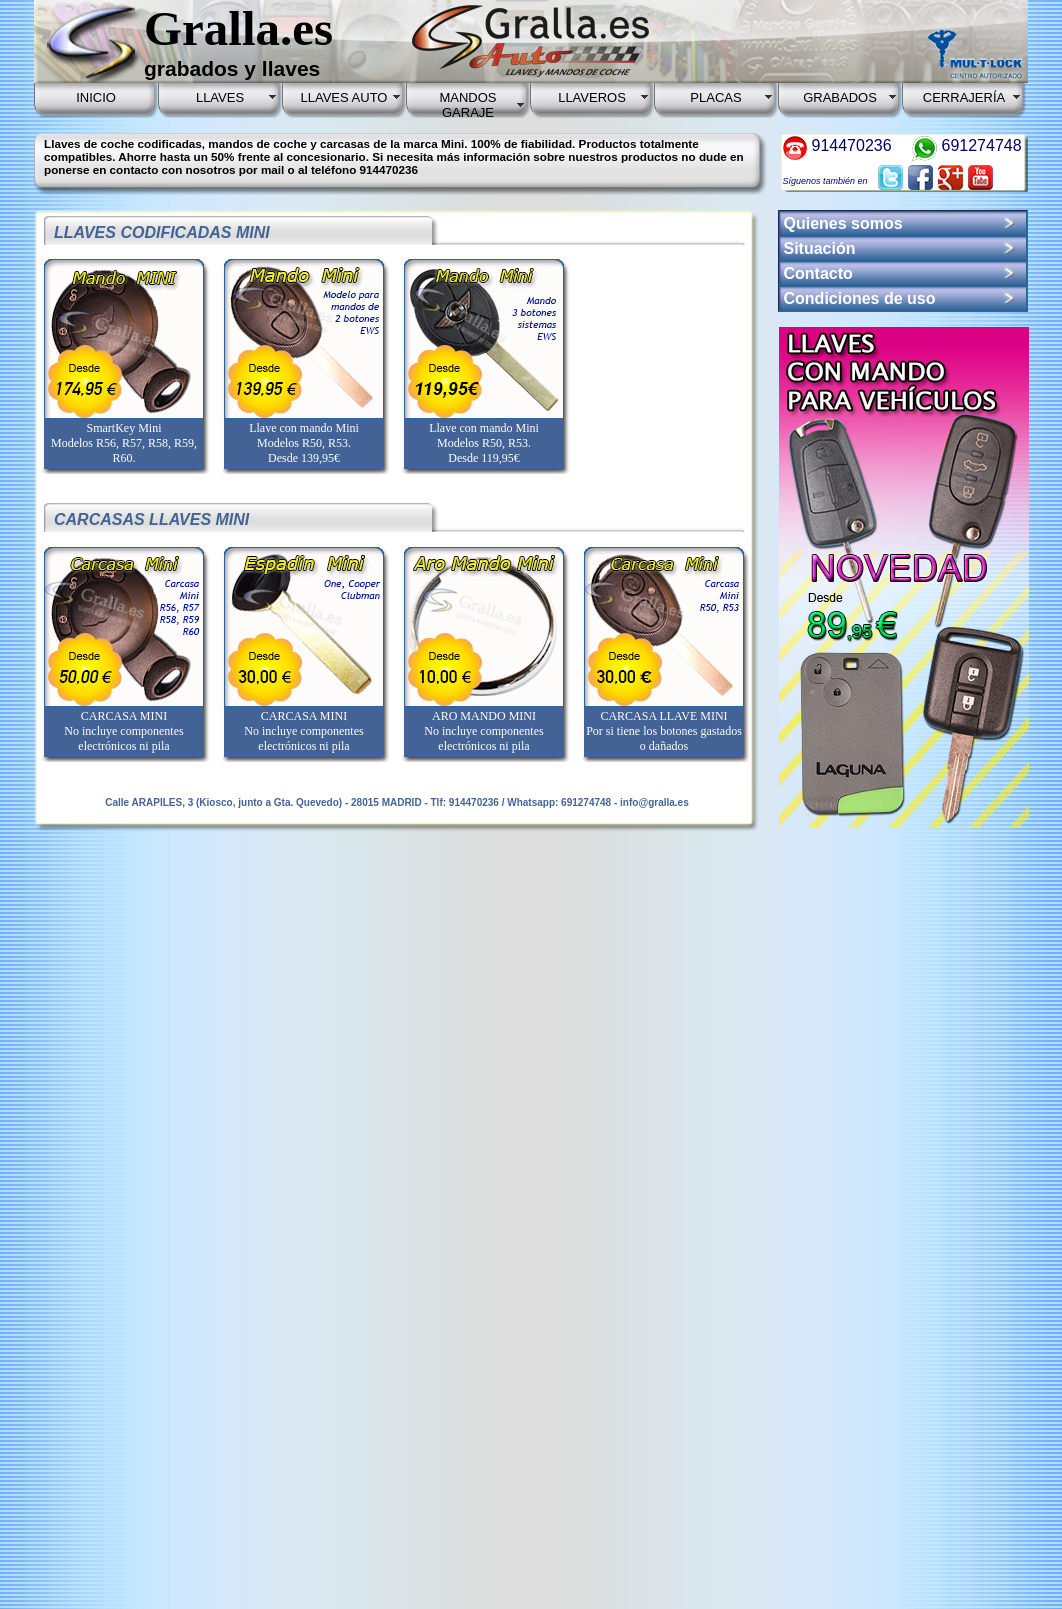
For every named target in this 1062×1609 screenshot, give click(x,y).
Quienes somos (843, 223)
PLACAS (715, 97)
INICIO (96, 97)
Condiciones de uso (860, 298)
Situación (820, 248)
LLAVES (220, 97)
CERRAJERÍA (964, 97)
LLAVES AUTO (344, 97)
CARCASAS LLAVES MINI (151, 519)
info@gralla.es (654, 802)
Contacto (818, 273)
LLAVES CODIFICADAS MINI (162, 232)
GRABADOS (840, 97)
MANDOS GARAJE (467, 105)
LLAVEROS (592, 97)
